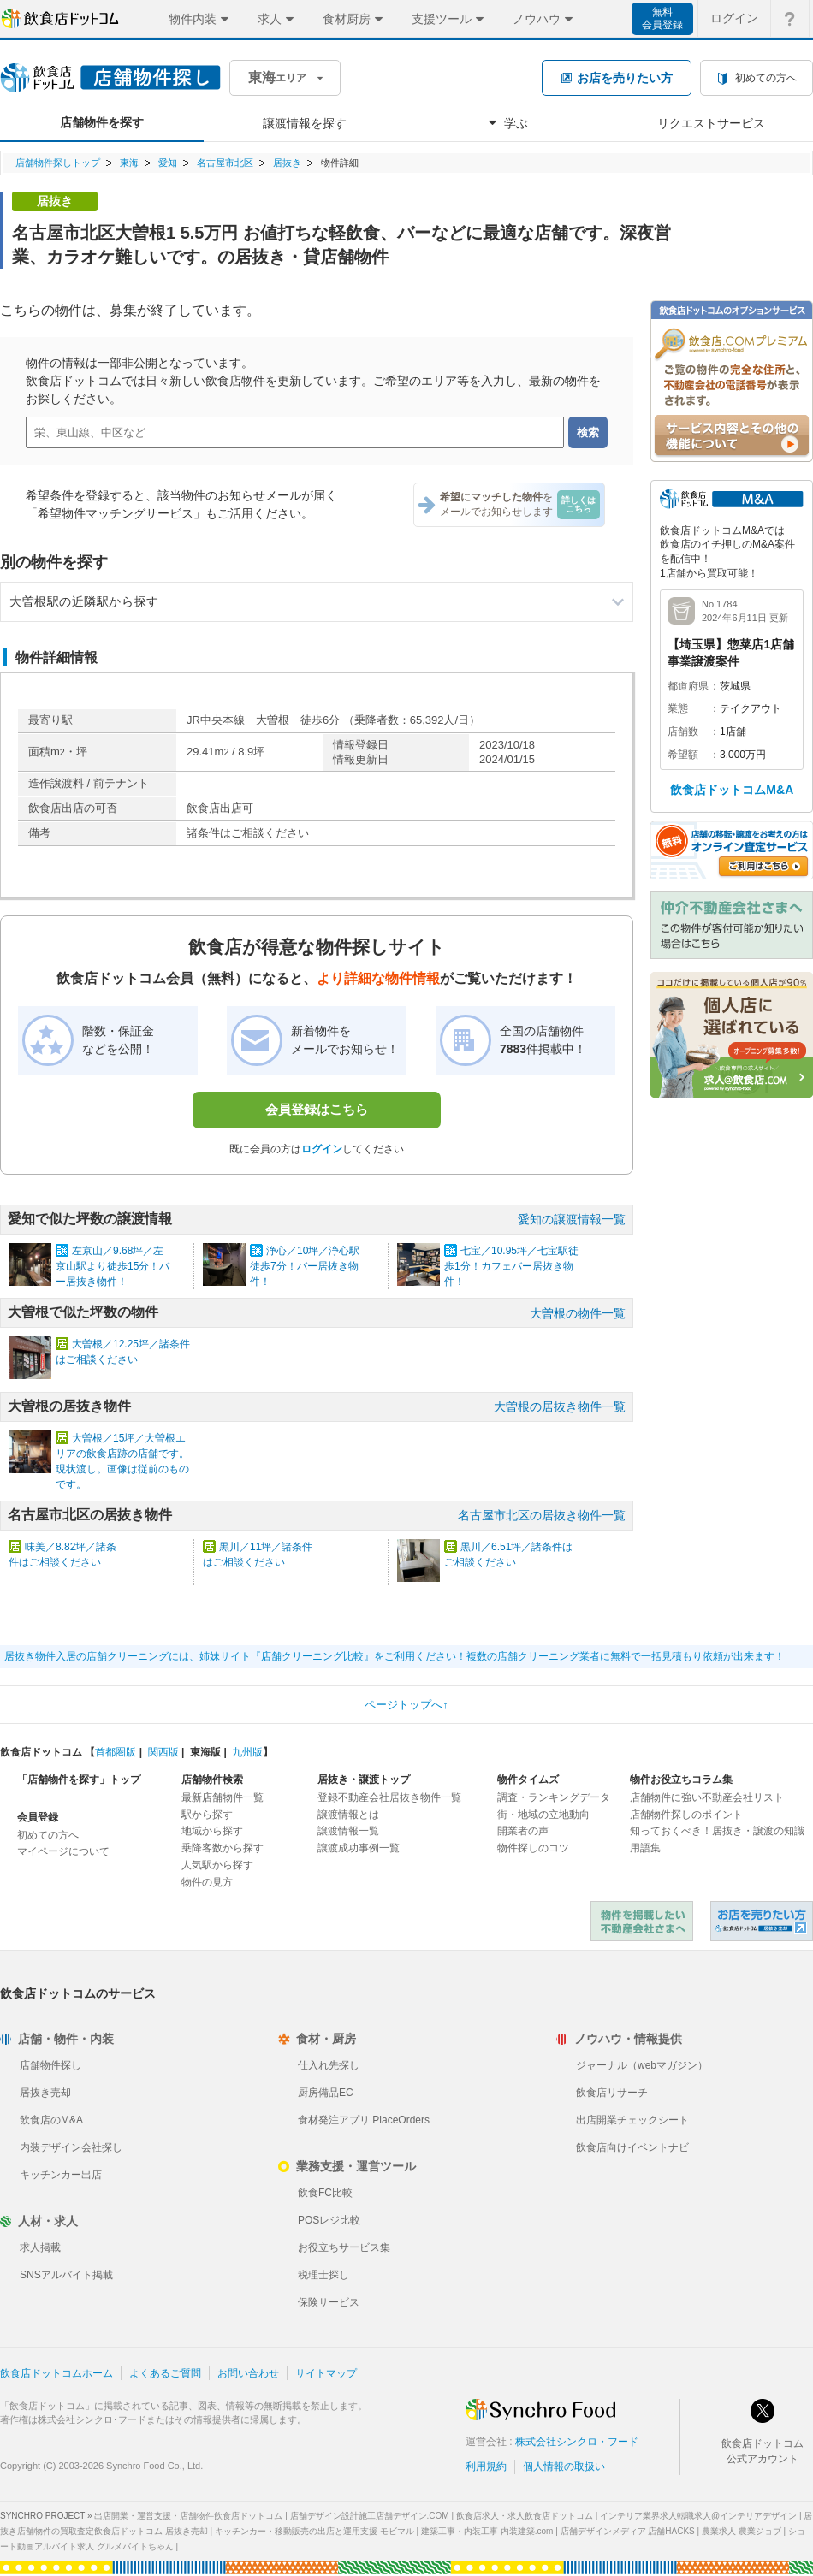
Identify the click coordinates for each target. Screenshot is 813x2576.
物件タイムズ (528, 1779)
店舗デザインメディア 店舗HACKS (628, 2531)
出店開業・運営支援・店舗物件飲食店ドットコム (188, 2515)
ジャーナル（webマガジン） (642, 2065)
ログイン (321, 1149)
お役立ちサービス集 (344, 2247)
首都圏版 (115, 1752)
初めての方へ (48, 1835)
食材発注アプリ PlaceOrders (364, 2120)
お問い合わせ (248, 2373)
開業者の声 (523, 1831)
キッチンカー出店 (61, 2175)
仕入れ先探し (328, 2065)
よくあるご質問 (165, 2373)
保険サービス (328, 2302)
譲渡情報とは (348, 1815)
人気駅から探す (217, 1865)
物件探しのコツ (533, 1848)
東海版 (205, 1752)
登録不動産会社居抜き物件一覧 (389, 1797)
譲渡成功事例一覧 (358, 1848)
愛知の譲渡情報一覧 (572, 1219)
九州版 (247, 1752)
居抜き (287, 162)
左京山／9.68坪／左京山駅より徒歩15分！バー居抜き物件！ (112, 1266)
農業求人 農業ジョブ (741, 2531)
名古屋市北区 (225, 162)
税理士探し (323, 2275)
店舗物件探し (50, 2065)
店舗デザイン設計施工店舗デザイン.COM (369, 2515)
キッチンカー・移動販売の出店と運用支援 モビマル (314, 2531)
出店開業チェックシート (632, 2120)
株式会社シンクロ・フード (576, 2442)
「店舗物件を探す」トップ (78, 1779)
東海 (129, 162)
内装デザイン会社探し (71, 2147)
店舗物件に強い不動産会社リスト (707, 1797)
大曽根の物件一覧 (578, 1313)
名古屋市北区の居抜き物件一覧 (542, 1515)
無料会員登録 (662, 18)
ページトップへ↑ (406, 1704)
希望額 (683, 755)
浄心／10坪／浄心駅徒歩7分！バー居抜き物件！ (304, 1266)
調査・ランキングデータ (553, 1797)
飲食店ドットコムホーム (56, 2373)
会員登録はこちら (316, 1109)
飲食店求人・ (524, 2515)
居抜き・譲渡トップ (363, 1779)
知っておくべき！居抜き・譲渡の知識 (717, 1831)
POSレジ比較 (329, 2220)
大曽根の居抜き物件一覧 (560, 1406)
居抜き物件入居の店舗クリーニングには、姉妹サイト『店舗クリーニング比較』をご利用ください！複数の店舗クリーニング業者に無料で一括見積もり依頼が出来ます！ (394, 1656)
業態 (678, 708)
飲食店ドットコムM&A (732, 789)
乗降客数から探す (222, 1848)
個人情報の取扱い (564, 2466)
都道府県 (688, 686)
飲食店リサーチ (612, 2093)
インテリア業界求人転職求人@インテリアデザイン (698, 2515)
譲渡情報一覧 (348, 1831)
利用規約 (486, 2466)
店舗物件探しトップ (57, 162)
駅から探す (207, 1815)
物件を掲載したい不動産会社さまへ (641, 1921)
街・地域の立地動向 (543, 1815)
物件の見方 (207, 1882)
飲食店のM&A (51, 2120)
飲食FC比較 (325, 2193)
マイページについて (63, 1851)
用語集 (645, 1848)
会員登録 (37, 1817)
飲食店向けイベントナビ (632, 2147)
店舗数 (683, 731)
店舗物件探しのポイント (686, 1815)
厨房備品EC (325, 2093)
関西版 (163, 1752)
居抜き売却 (45, 2093)
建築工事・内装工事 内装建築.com (487, 2531)
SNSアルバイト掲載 (66, 2275)
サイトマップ (326, 2373)
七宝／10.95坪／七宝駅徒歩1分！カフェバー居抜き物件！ (511, 1266)
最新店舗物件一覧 (222, 1797)
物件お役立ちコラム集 (681, 1779)
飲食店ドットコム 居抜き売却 (761, 1921)
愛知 (167, 162)
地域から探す (212, 1831)
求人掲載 (40, 2247)
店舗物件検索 (212, 1779)
